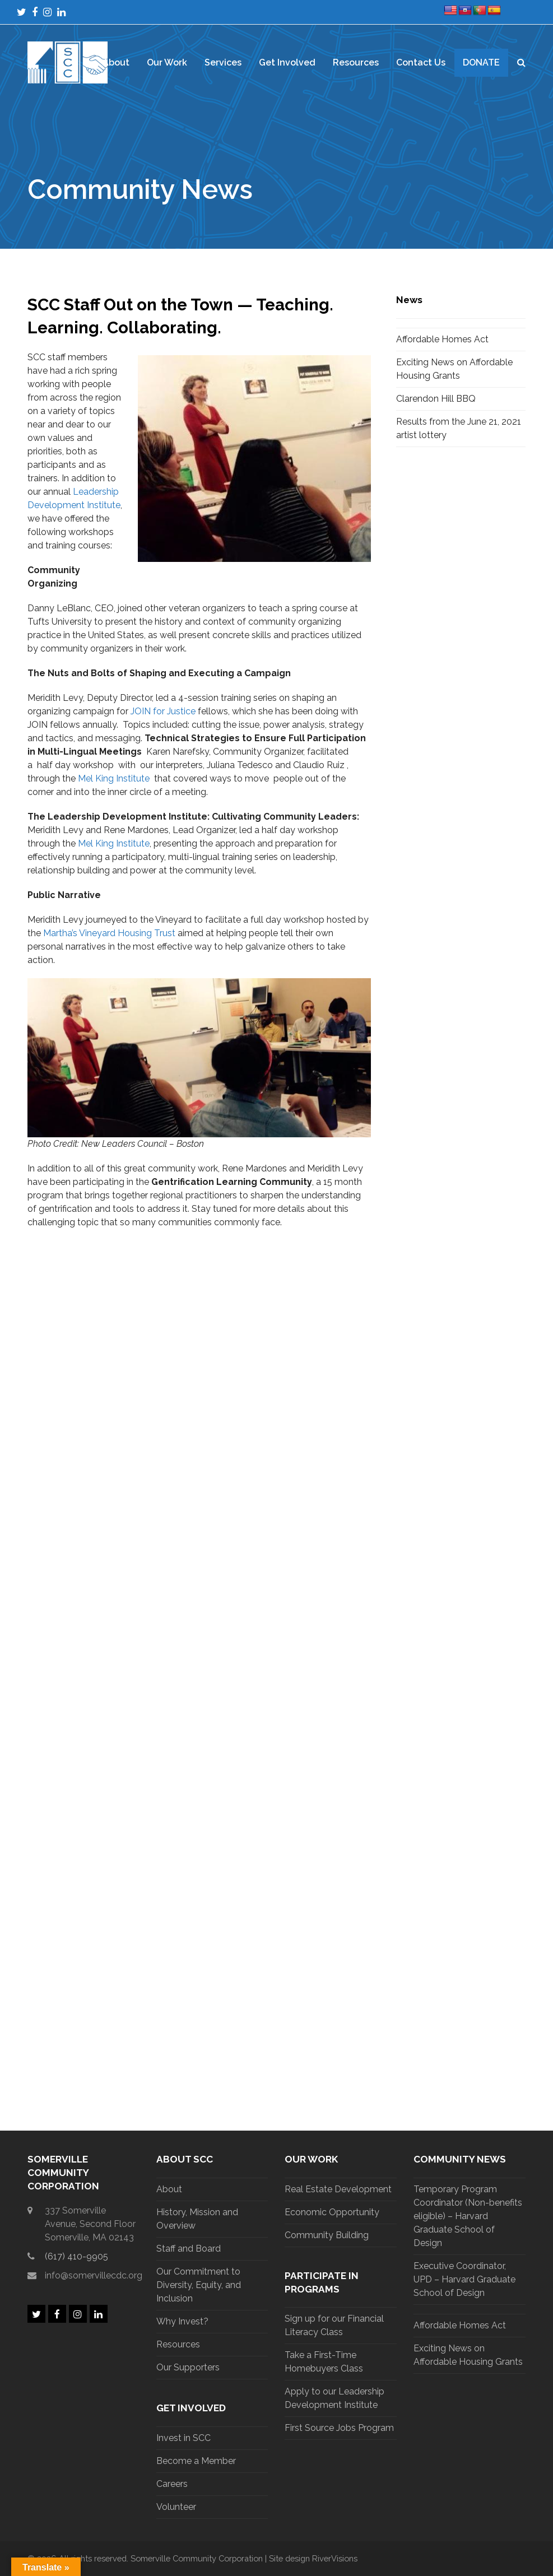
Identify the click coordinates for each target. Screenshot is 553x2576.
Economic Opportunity (332, 2212)
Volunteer (176, 2506)
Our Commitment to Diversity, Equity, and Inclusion (198, 2285)
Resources (178, 2344)
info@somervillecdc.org (93, 2275)
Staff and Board (188, 2248)
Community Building (327, 2235)
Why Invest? (182, 2321)
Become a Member (196, 2461)
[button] (521, 63)
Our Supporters (188, 2367)
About (169, 2189)
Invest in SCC (183, 2438)
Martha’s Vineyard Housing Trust (109, 933)
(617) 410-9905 (76, 2256)
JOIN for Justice (163, 711)
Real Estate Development (338, 2189)
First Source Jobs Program (339, 2427)
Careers (172, 2484)
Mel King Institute (114, 778)
